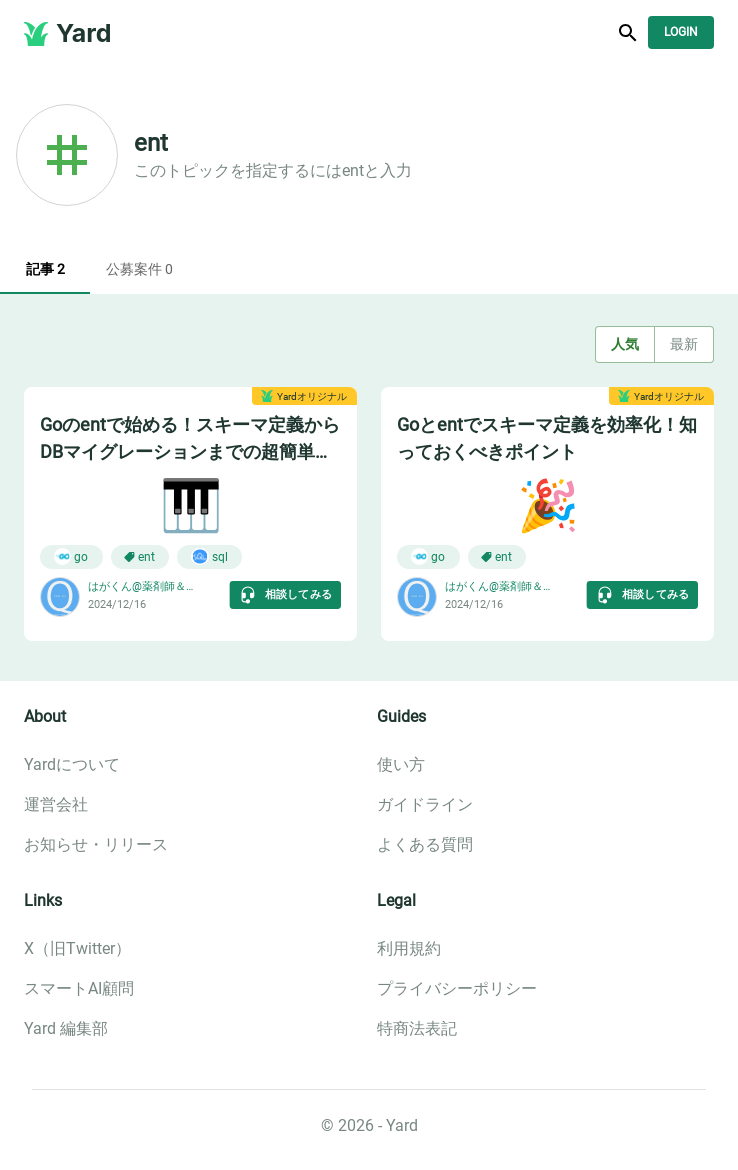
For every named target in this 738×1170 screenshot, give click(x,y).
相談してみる (285, 595)
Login (681, 32)
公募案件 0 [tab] (139, 270)
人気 (625, 344)
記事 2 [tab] (45, 270)
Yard (84, 33)
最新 (684, 344)
